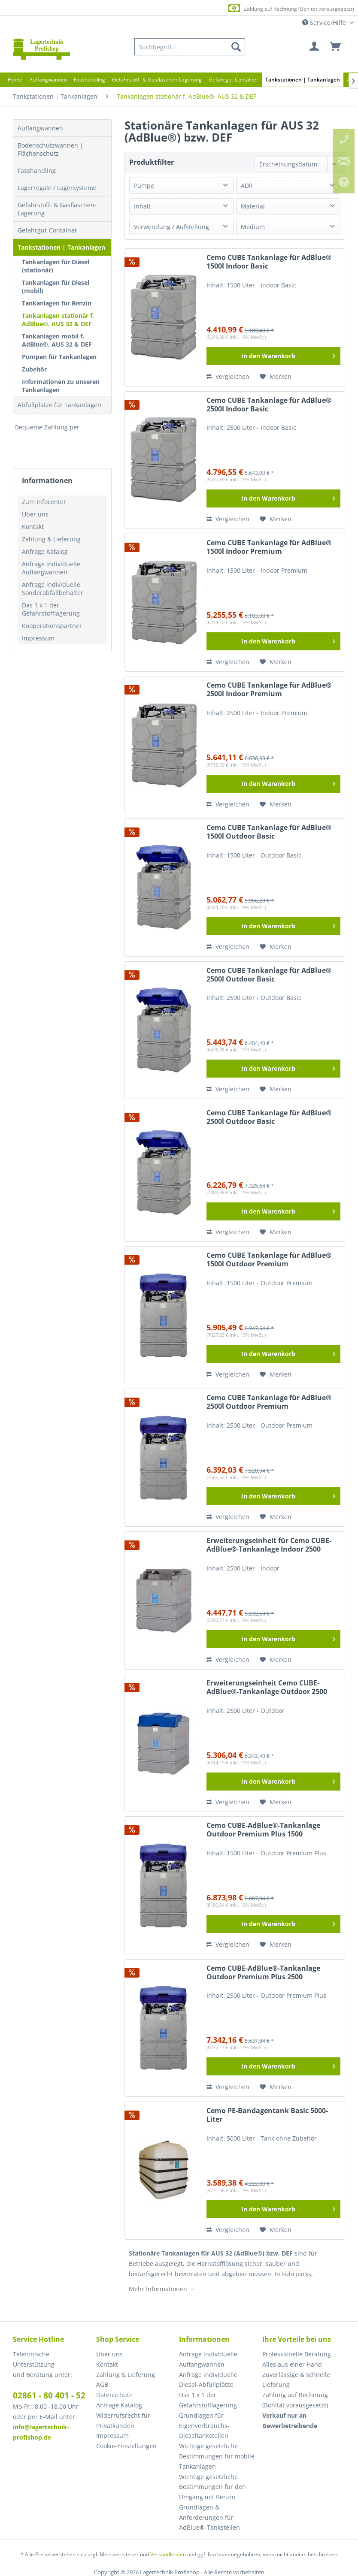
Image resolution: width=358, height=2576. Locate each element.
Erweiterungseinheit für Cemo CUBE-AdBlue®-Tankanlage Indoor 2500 (268, 1545)
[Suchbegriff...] (189, 46)
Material (253, 206)
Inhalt (142, 206)
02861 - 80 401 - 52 (49, 2395)
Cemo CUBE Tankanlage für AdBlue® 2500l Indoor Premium (268, 689)
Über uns (35, 514)
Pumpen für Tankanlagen (59, 357)
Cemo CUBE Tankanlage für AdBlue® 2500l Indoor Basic (268, 405)
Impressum (38, 638)
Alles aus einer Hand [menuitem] (292, 2364)
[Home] (15, 79)
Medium (253, 227)
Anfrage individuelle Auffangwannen (51, 568)
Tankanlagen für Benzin (56, 303)
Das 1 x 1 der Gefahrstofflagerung (51, 609)
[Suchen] (236, 46)
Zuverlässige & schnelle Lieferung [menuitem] (296, 2380)
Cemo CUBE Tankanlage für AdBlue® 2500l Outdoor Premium (268, 1402)
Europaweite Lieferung (168, 8)
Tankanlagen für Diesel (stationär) (55, 266)
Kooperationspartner (52, 626)
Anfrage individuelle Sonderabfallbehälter (52, 588)
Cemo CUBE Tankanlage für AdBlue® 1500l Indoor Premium (268, 547)
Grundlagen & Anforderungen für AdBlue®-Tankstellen (209, 2517)
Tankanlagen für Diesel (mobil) (55, 286)
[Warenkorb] (335, 46)
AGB (102, 2384)
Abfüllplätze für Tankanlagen (59, 405)
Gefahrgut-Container (47, 230)
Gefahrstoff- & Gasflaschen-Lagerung (57, 209)
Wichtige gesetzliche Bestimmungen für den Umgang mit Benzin (212, 2487)
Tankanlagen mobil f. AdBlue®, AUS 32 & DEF (57, 340)
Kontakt (33, 526)
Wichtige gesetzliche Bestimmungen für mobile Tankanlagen (217, 2456)
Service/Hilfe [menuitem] (325, 22)
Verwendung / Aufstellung (171, 227)
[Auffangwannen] (48, 79)
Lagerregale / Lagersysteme (57, 188)
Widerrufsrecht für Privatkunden (123, 2420)
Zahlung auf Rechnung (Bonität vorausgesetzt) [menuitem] (295, 2400)
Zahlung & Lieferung (51, 539)
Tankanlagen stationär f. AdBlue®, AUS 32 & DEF (58, 319)
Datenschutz (114, 2395)
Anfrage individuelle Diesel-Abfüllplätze (208, 2380)
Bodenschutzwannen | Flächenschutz (50, 149)
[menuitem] (189, 46)
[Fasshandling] (89, 79)
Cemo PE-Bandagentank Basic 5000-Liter (267, 2115)
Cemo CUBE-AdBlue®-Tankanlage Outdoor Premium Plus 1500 (263, 1830)
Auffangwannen (40, 128)
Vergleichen (227, 376)
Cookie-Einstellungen (126, 2446)
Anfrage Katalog (45, 551)
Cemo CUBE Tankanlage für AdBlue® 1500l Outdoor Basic (268, 832)
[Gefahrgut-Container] (233, 79)
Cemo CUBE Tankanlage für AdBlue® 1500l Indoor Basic (268, 262)
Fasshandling (37, 170)
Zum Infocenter (44, 502)
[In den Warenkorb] (273, 356)
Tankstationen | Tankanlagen (61, 247)
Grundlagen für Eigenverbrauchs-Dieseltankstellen (204, 2425)
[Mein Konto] (314, 46)
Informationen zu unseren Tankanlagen (61, 385)
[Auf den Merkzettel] (275, 376)
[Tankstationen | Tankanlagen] (302, 79)
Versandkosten (168, 2554)
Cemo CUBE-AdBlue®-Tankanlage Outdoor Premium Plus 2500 (263, 1972)
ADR (247, 185)
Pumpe (144, 185)
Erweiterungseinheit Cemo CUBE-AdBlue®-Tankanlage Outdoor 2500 (266, 1687)
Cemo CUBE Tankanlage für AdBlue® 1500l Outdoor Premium (268, 1259)
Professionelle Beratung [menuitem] (296, 2354)
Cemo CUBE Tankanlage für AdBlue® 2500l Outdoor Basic (268, 975)
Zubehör (34, 369)
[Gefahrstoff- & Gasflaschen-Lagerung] (157, 79)
